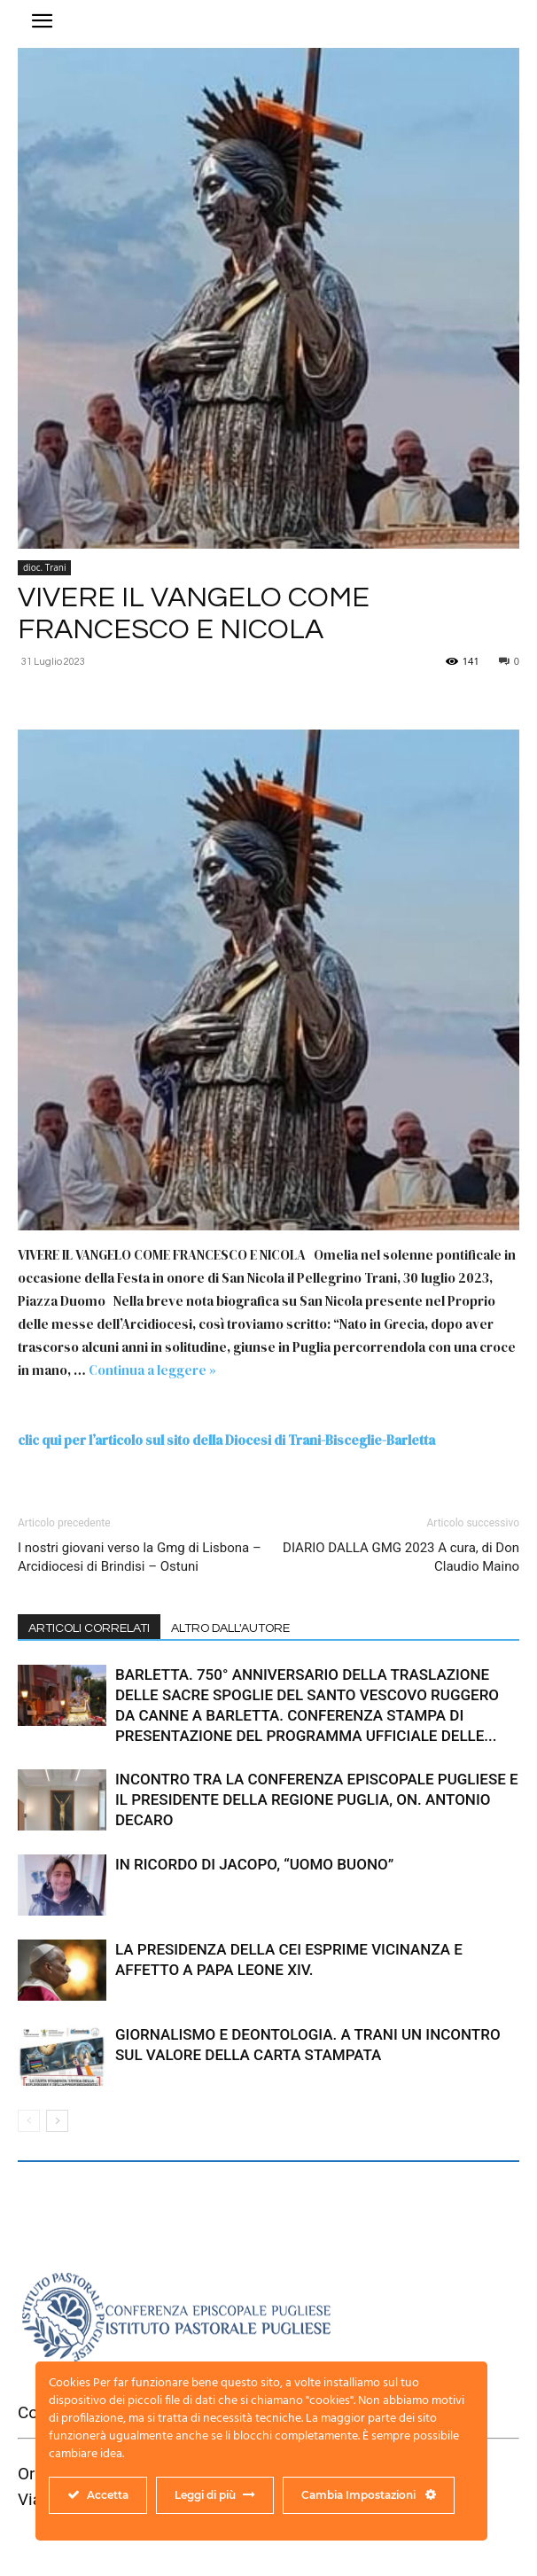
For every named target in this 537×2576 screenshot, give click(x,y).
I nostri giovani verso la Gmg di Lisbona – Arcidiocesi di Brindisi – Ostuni (139, 1557)
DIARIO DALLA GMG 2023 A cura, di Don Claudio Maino (401, 1557)
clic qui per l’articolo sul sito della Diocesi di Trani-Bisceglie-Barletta (226, 1440)
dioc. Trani (44, 567)
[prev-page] (29, 2121)
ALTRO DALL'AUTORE (230, 1628)
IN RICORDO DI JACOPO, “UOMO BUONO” (256, 1864)
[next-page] (57, 2121)
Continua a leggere (152, 1370)
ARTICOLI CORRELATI (89, 1628)
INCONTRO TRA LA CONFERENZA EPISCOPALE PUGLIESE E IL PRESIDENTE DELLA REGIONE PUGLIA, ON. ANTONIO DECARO (316, 1799)
